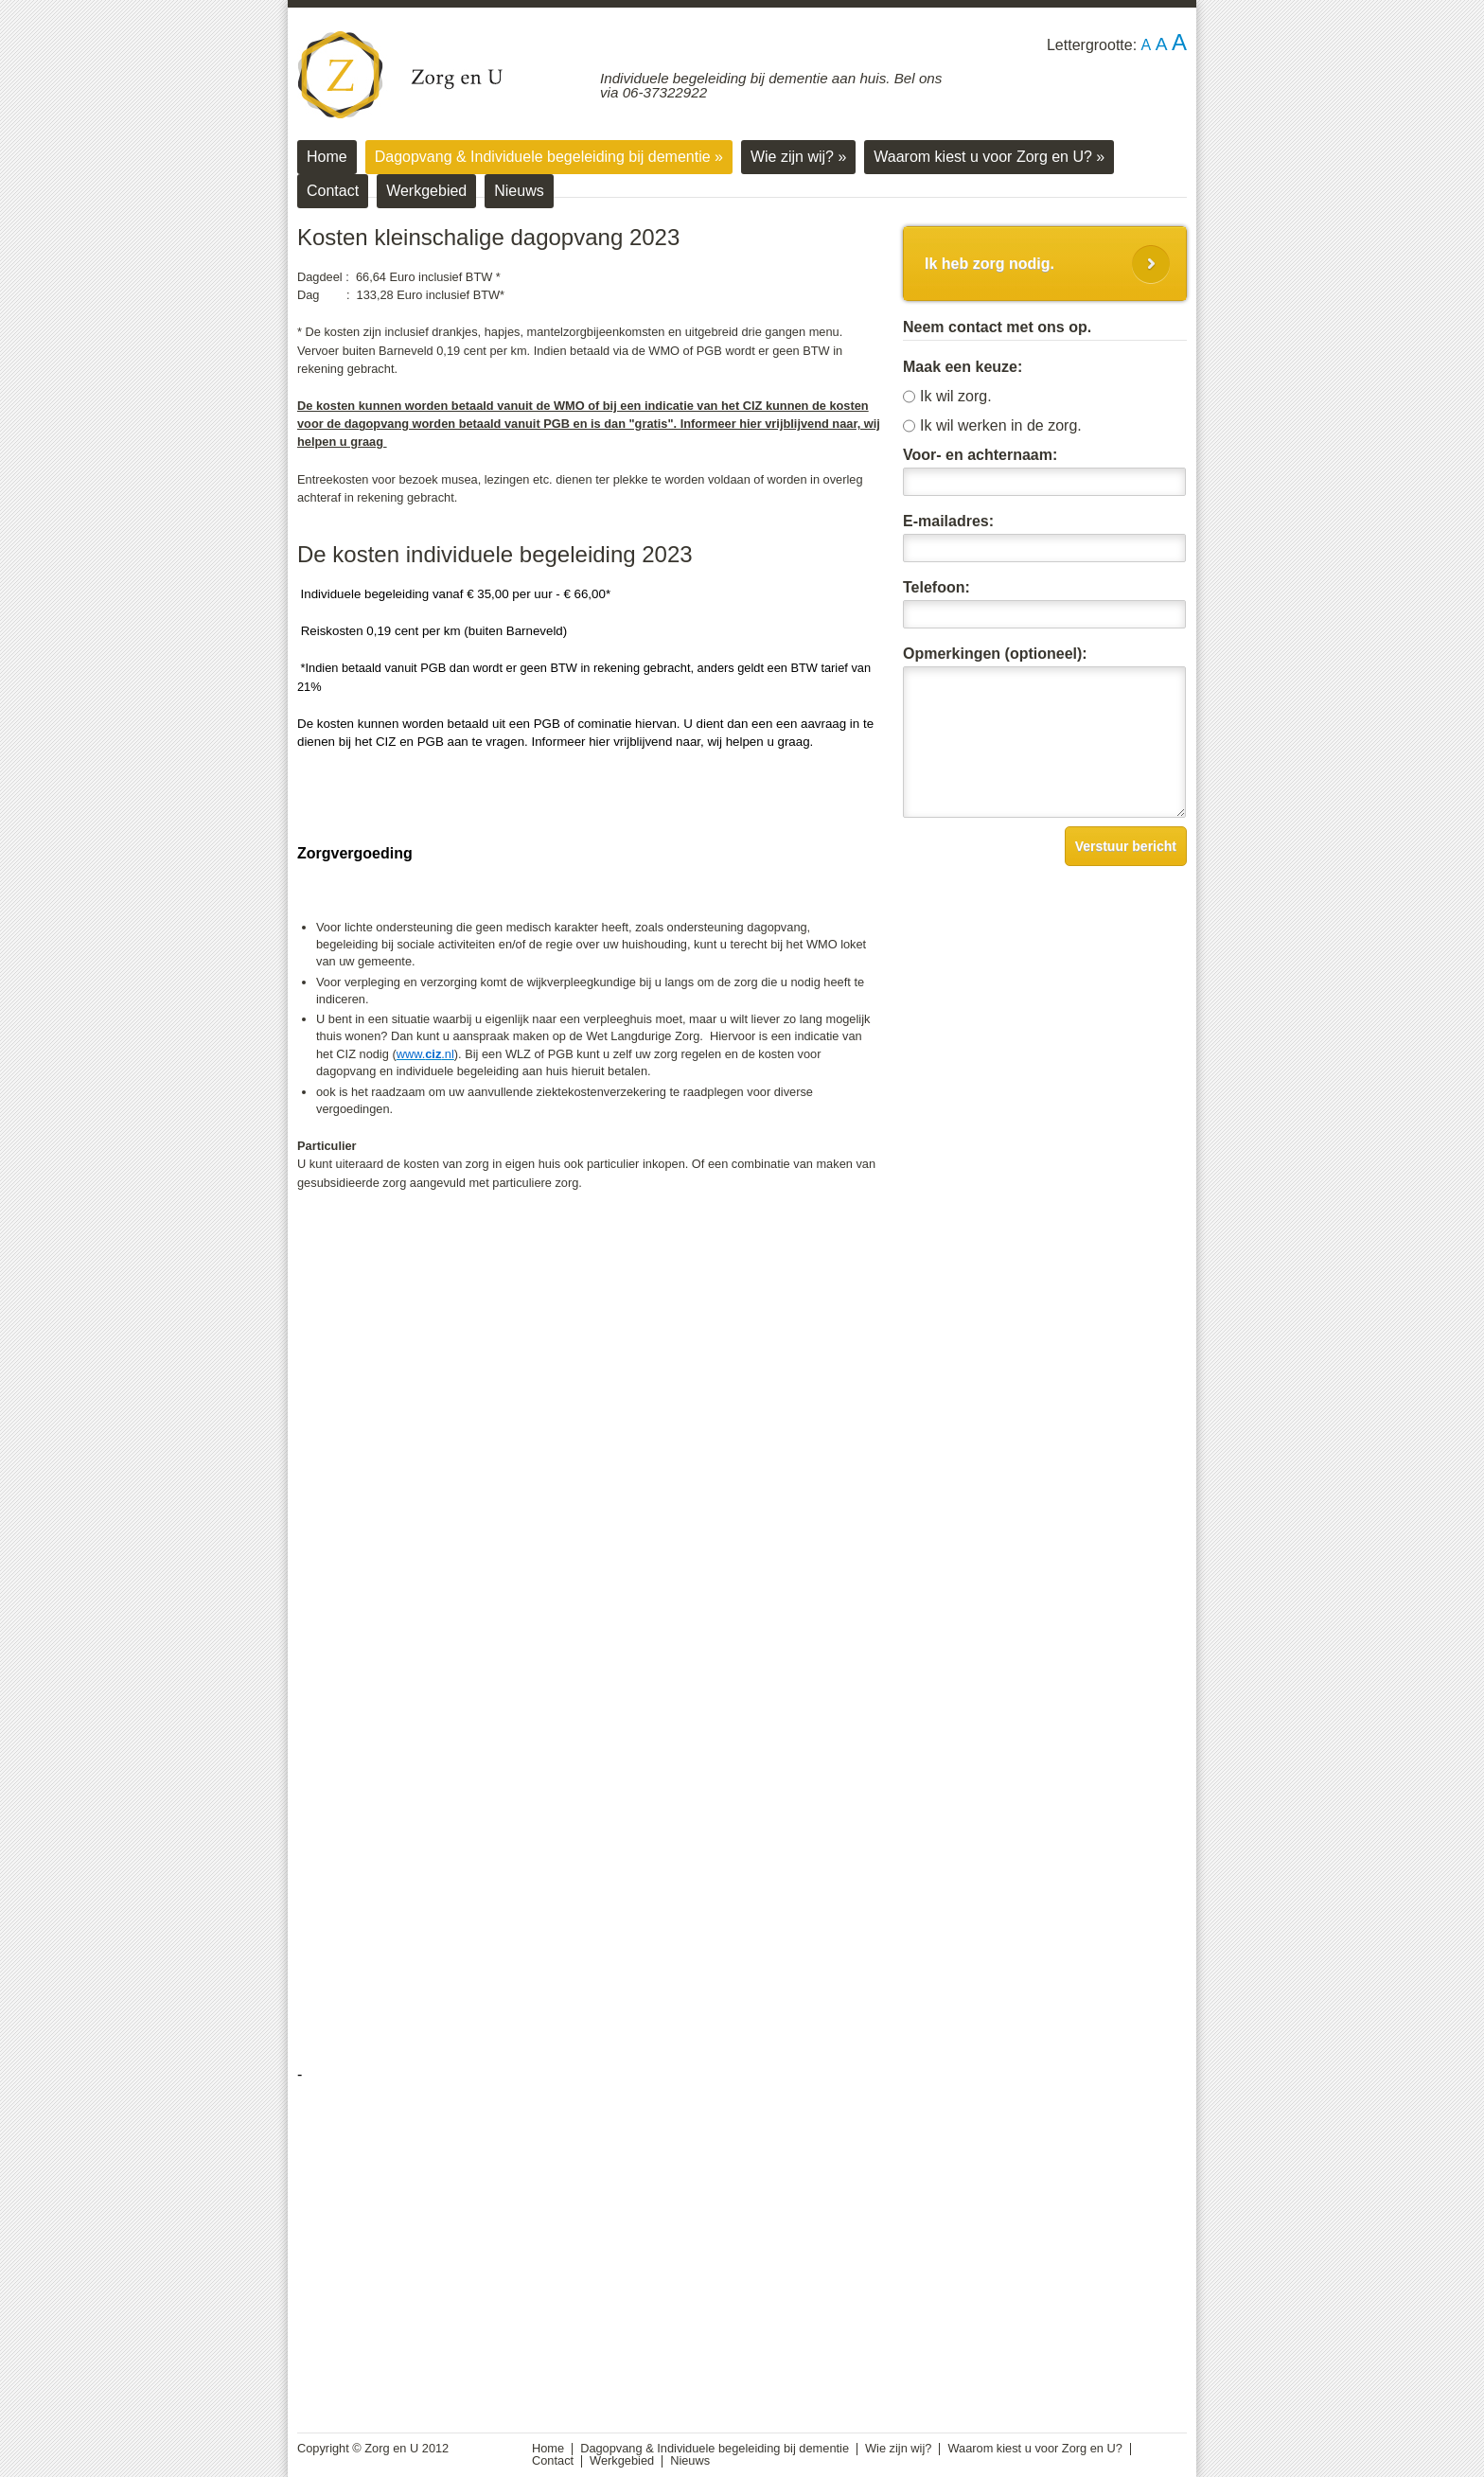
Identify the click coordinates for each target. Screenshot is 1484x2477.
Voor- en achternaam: (980, 455)
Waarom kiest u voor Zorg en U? (989, 157)
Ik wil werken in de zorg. (1001, 425)
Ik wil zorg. (956, 396)
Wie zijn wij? (798, 157)
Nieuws (518, 191)
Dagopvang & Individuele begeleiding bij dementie (549, 157)
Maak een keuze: (962, 367)
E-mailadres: (948, 521)
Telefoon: (936, 587)
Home (327, 157)
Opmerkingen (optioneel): (995, 654)
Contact (333, 191)
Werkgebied (426, 191)
